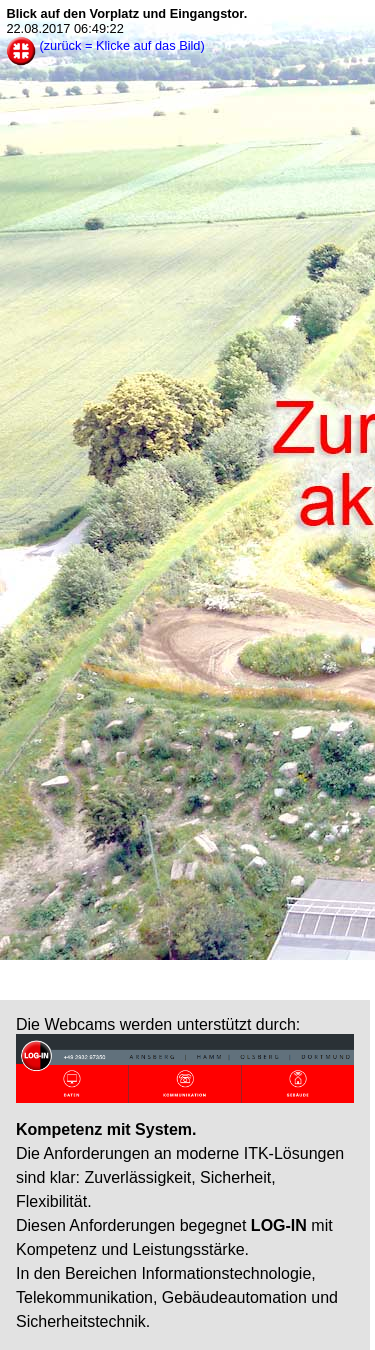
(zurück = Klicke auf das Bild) (121, 45)
